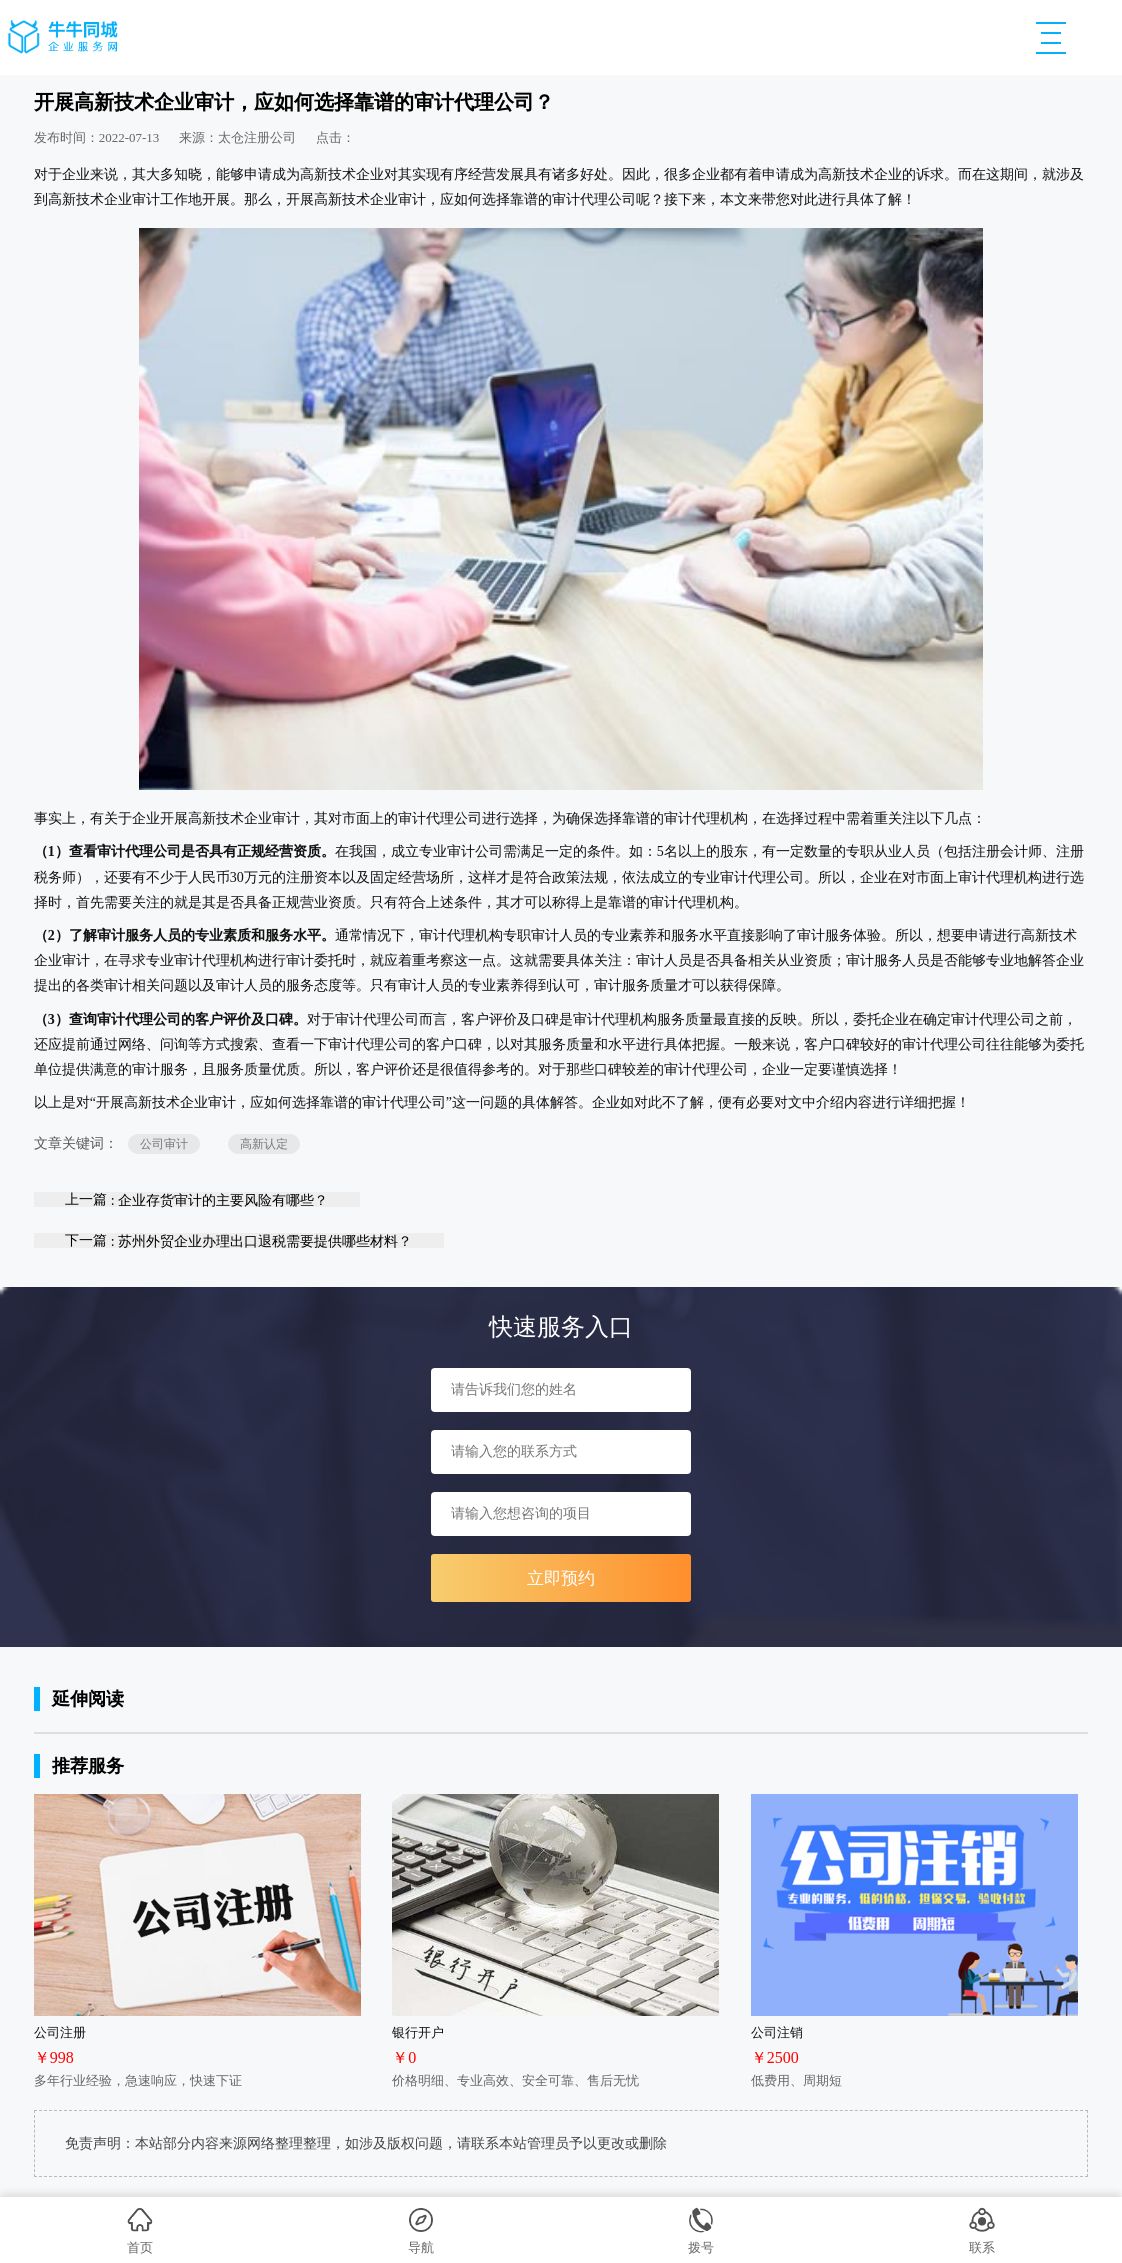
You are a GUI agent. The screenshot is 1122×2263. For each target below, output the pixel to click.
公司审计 (164, 1144)
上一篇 (196, 1199)
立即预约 (561, 1578)
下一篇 (238, 1240)
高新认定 (264, 1144)
